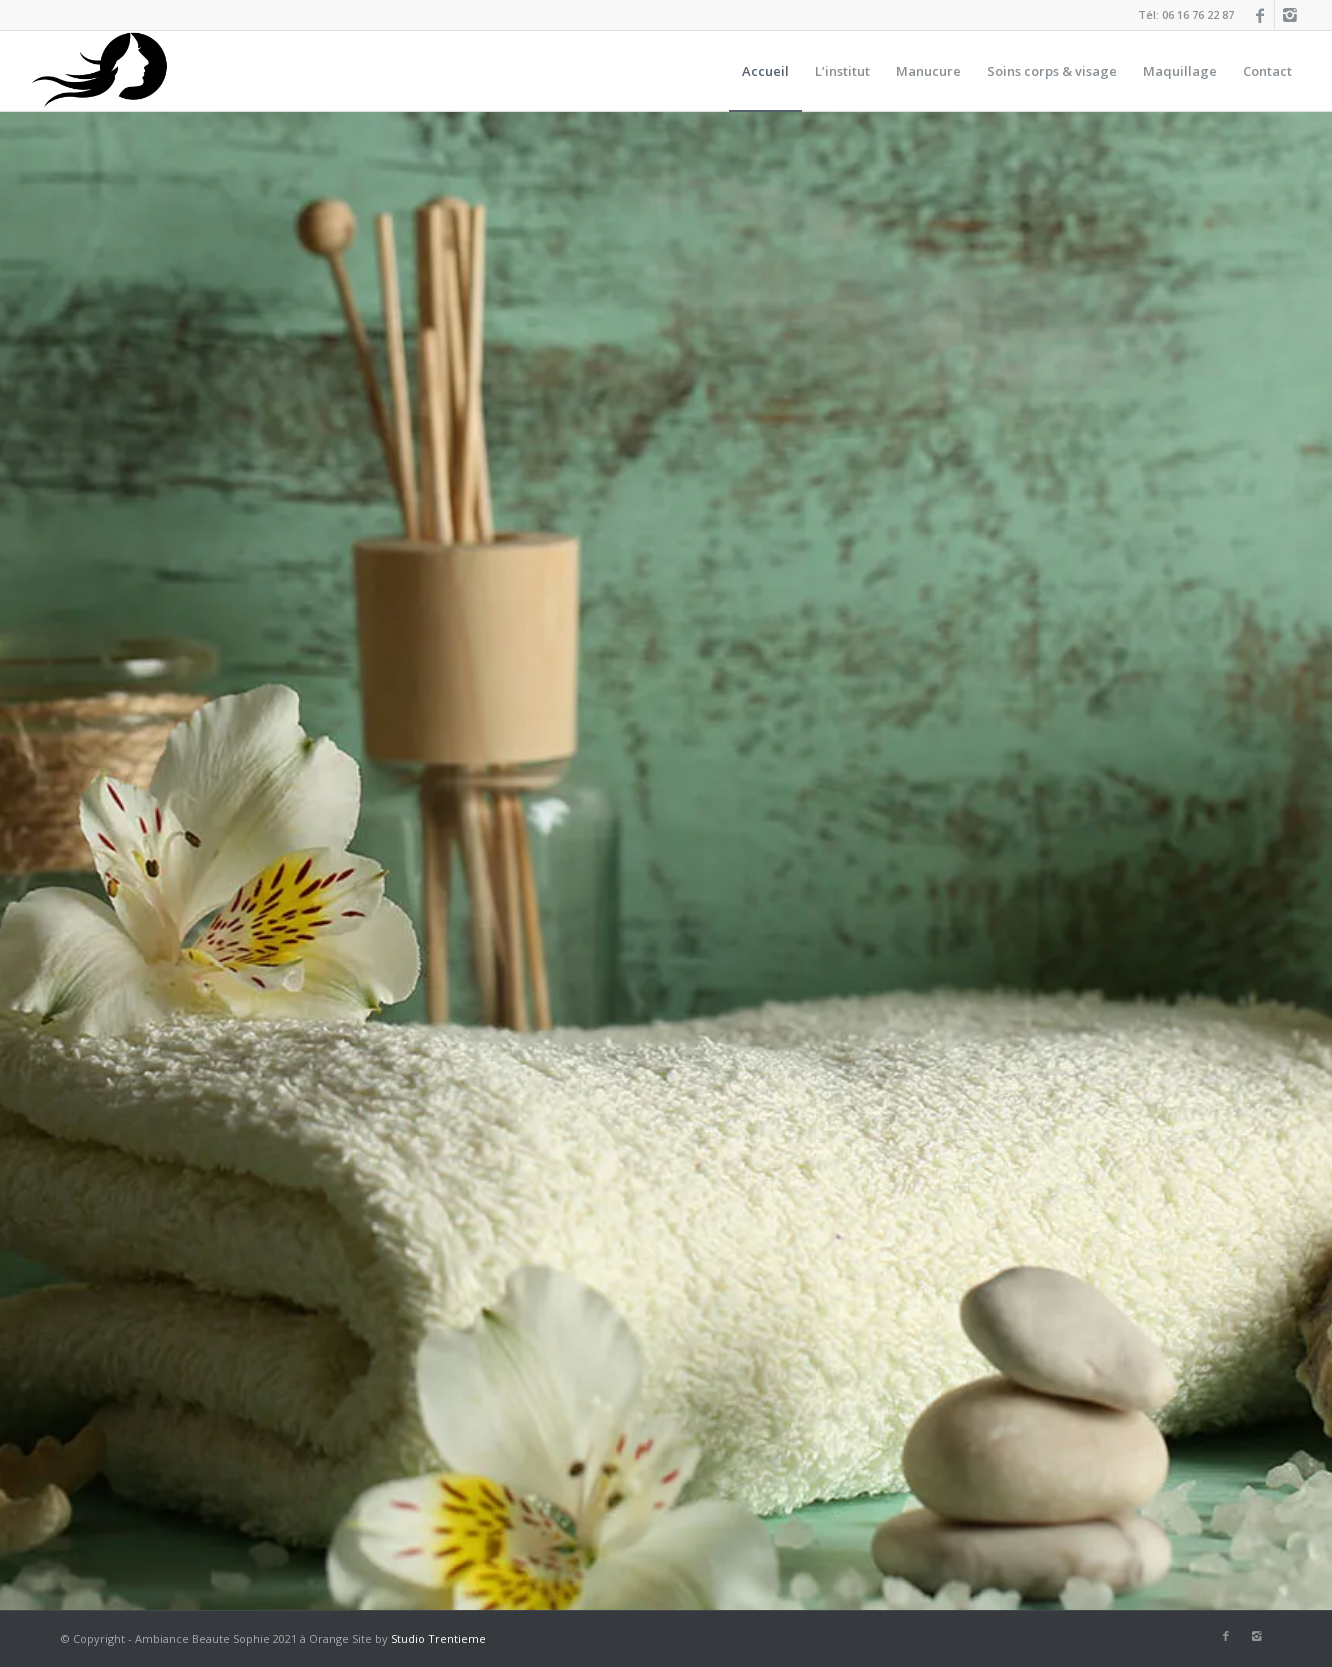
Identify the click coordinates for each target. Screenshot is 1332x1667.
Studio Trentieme (438, 1638)
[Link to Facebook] (1259, 15)
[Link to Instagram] (1290, 15)
